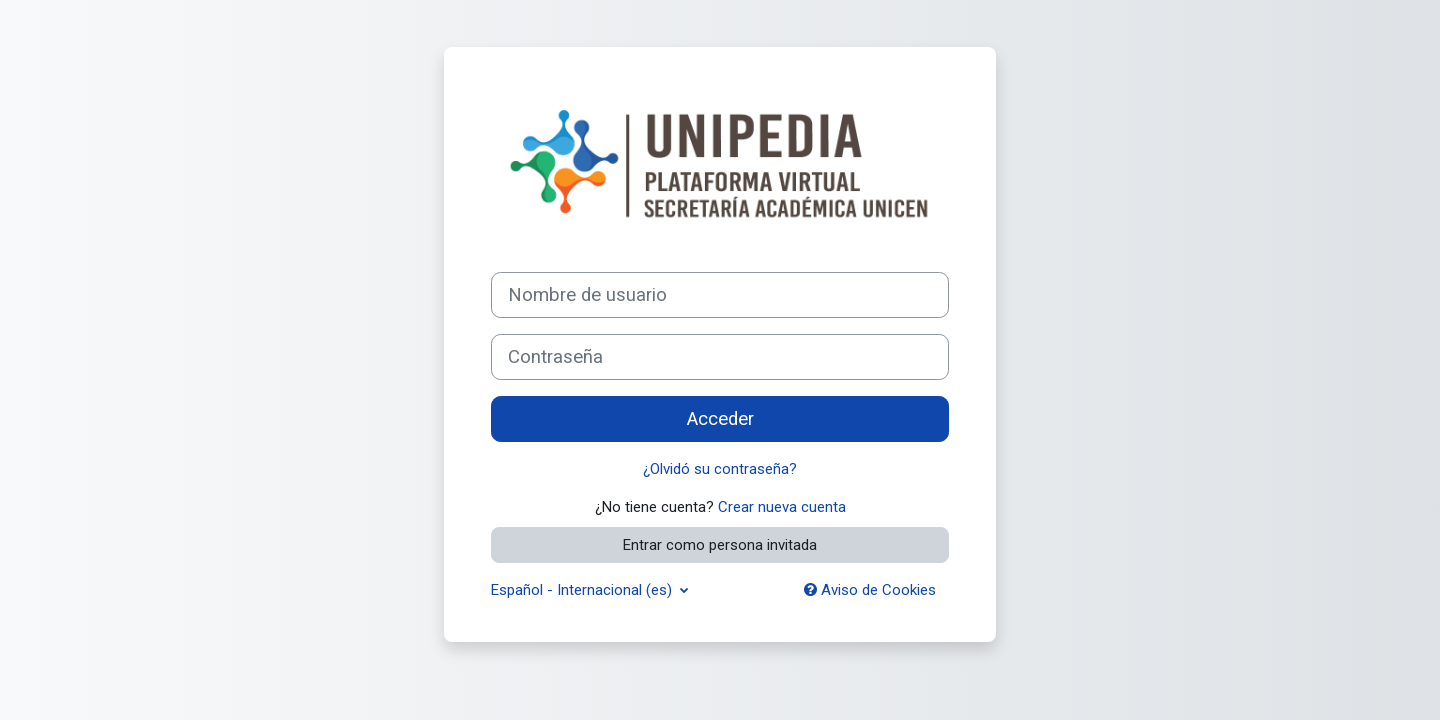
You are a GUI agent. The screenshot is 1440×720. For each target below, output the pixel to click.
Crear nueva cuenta (782, 507)
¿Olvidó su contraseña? (720, 469)
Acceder (720, 419)
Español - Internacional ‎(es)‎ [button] (583, 590)
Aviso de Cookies (870, 590)
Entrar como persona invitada (720, 545)
